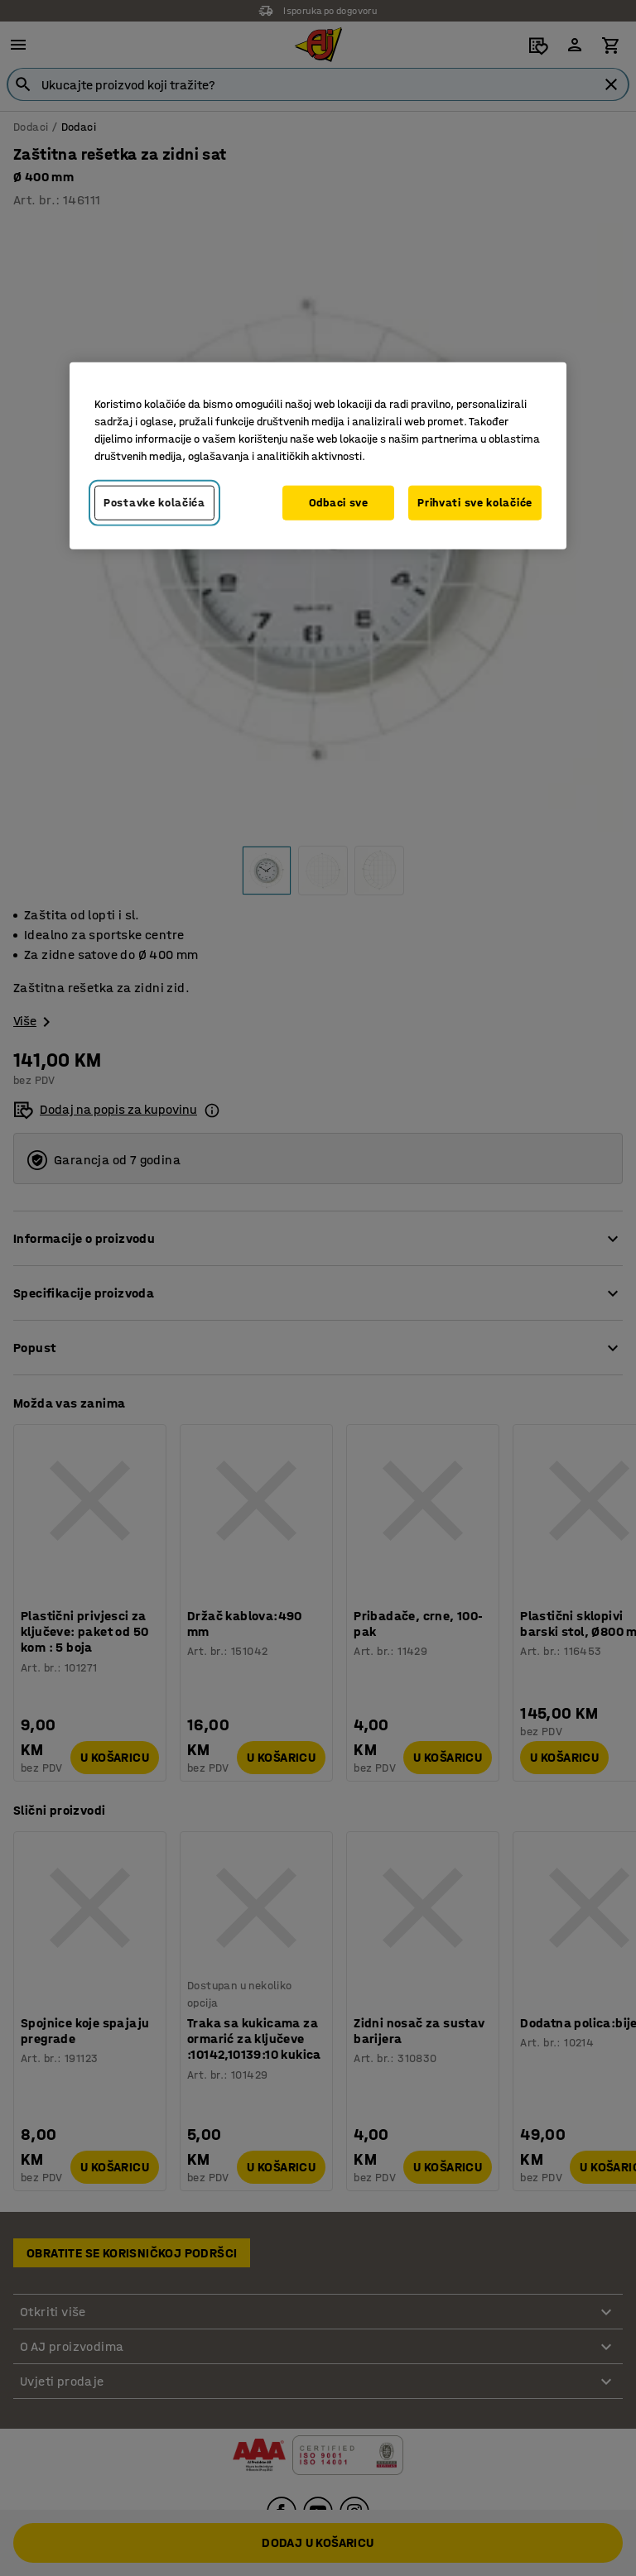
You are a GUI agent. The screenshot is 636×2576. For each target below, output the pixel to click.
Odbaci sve (339, 503)
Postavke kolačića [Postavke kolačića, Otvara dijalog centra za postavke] (154, 503)
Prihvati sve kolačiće (474, 503)
